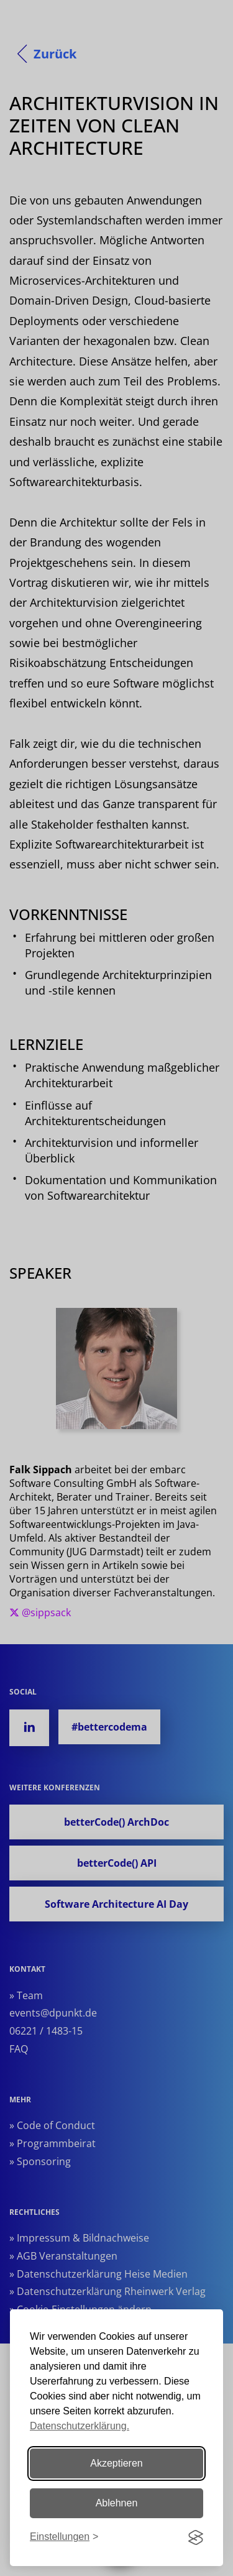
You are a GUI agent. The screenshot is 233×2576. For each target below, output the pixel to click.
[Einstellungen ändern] (64, 2537)
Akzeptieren (116, 2463)
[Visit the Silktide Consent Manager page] (195, 2537)
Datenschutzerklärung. (79, 2426)
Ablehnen (117, 2503)
